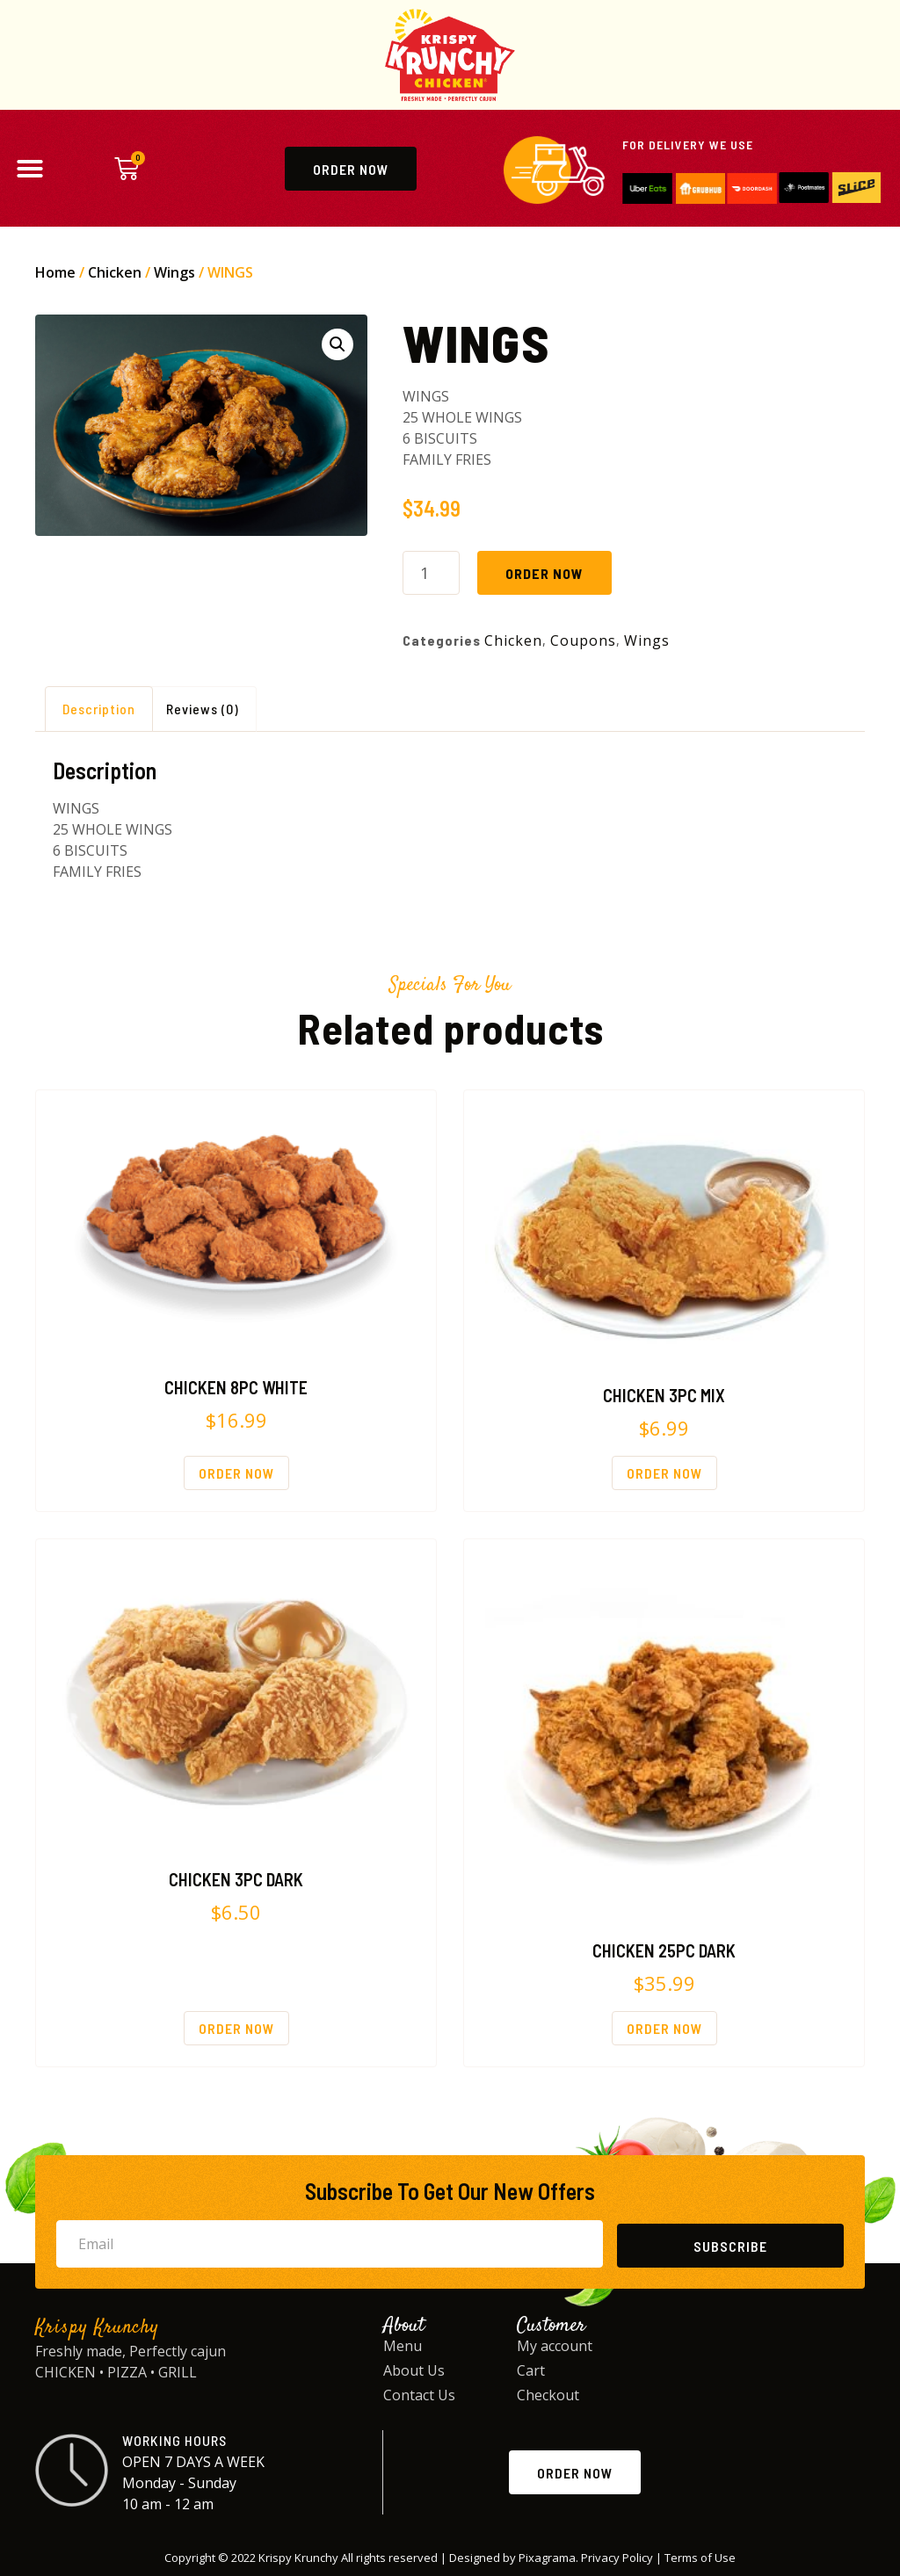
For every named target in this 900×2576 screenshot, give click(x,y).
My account (554, 2346)
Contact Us (419, 2395)
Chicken (115, 272)
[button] (30, 169)
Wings (174, 272)
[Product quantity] (431, 573)
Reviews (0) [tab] (202, 708)
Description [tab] (98, 708)
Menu (402, 2346)
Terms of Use (700, 2557)
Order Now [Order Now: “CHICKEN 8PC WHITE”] (236, 1473)
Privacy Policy (617, 2557)
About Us (414, 2370)
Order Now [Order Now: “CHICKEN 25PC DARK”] (664, 2028)
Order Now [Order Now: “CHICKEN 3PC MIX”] (664, 1473)
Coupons (583, 640)
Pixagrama (547, 2557)
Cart (531, 2370)
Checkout (548, 2395)
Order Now (544, 573)
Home (55, 272)
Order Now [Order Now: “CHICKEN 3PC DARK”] (236, 2028)
